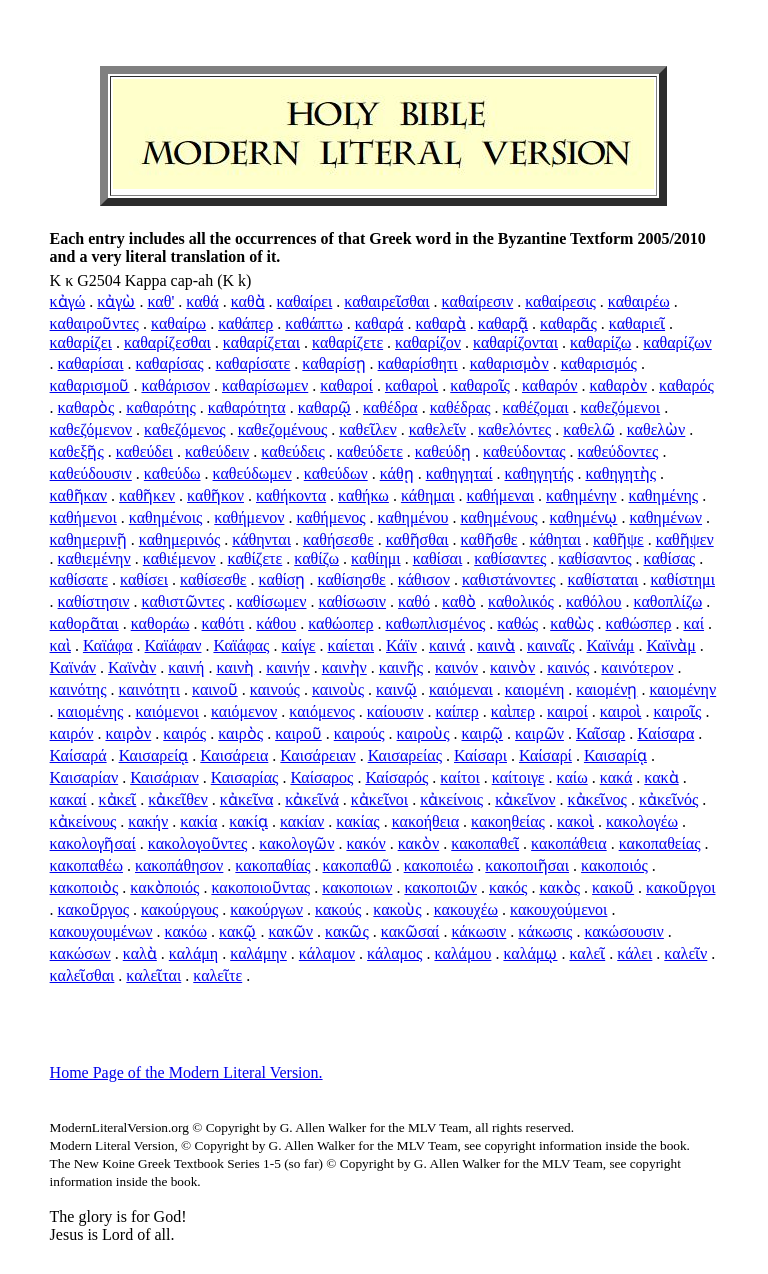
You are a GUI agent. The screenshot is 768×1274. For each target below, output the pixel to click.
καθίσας (670, 558)
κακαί (68, 799)
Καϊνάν (73, 667)
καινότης (78, 689)
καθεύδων (336, 473)
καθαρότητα (247, 407)
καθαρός (686, 385)
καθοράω (160, 623)
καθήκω (363, 495)
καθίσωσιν (352, 601)
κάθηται (555, 539)
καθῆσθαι (417, 539)
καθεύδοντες (618, 451)
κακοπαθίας (272, 865)
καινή (186, 667)
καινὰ (496, 645)
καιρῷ (483, 733)
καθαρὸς (86, 407)
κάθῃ (397, 473)
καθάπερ (245, 323)
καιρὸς (240, 733)
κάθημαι (428, 495)
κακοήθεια (425, 821)
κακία (198, 821)
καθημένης (664, 495)
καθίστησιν (94, 601)
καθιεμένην (94, 558)
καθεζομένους (283, 429)
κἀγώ (68, 301)
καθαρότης (160, 407)
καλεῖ (587, 953)
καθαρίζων (677, 342)
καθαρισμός (599, 363)
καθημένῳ (584, 517)
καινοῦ (215, 689)
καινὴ (235, 667)
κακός (508, 887)
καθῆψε (618, 539)
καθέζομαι (536, 407)
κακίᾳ (248, 821)
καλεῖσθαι (82, 975)
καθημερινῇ (88, 539)
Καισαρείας (405, 755)
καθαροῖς (480, 385)
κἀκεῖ (118, 799)
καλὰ (140, 953)
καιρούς (359, 733)
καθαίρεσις (560, 301)
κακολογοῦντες (198, 843)
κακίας (357, 821)
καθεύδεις (293, 451)
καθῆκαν (79, 495)
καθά (202, 301)
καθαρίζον (428, 342)
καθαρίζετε (347, 342)
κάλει (634, 953)
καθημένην (581, 495)
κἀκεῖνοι (379, 799)
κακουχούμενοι (558, 909)
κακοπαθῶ (357, 865)
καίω (572, 777)
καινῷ (396, 689)
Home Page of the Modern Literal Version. (186, 1072)
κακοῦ (613, 887)
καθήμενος (330, 517)
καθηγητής (539, 473)
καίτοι (459, 777)
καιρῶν (539, 733)
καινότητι (149, 689)
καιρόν (72, 733)
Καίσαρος (321, 777)
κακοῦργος (93, 909)
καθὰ (248, 301)
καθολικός (521, 601)
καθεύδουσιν (91, 473)
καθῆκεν (147, 495)
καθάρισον (175, 385)
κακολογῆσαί (93, 843)
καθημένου (413, 517)
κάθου (276, 623)
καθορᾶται (84, 623)
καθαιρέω (639, 301)
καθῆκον (215, 495)
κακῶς (347, 931)
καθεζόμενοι (621, 407)
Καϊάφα (108, 645)
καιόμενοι (166, 711)
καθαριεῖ (637, 323)
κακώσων (80, 953)
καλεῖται (153, 975)
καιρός (184, 733)
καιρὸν (128, 733)
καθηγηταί (459, 473)
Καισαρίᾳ (615, 755)
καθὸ (459, 601)
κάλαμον (327, 953)
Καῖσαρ (600, 733)
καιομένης (91, 711)
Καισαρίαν (84, 777)
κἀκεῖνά (311, 799)
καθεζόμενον (91, 429)
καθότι (223, 623)
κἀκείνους (83, 821)
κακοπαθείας (660, 843)
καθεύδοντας (524, 451)
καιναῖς (551, 645)
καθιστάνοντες (509, 579)
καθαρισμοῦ (90, 385)
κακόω (186, 931)
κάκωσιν (478, 931)
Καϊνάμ (611, 645)
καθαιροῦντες (94, 323)
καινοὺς (338, 689)
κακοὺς (397, 909)
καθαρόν (550, 385)
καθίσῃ (282, 579)
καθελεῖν (437, 429)
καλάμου (462, 953)
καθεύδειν (217, 451)
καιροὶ (621, 711)
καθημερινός (180, 539)
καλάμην (258, 953)
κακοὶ (575, 821)
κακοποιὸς (84, 887)
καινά (447, 645)
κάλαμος (394, 953)
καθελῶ (588, 429)
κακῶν (290, 931)
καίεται (351, 645)
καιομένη (535, 689)
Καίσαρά (78, 755)
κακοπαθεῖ (485, 843)
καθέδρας (460, 407)
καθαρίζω (600, 342)
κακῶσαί (410, 931)
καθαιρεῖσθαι (386, 301)
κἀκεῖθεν (177, 799)
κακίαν (302, 821)
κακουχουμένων (101, 931)
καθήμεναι (501, 495)
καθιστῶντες (182, 601)
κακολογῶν (296, 843)
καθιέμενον (179, 558)
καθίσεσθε (213, 579)
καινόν (456, 667)
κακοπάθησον (179, 865)
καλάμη (193, 953)
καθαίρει (305, 301)
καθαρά (379, 323)
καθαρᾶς (568, 323)
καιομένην (682, 689)
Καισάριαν (164, 777)
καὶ (60, 645)
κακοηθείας (508, 821)
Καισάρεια (234, 755)
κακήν (148, 821)
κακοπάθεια (569, 843)
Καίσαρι (480, 755)
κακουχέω (466, 909)
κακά (616, 777)
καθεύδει (144, 451)
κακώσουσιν (623, 931)
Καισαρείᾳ (154, 755)
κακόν (365, 843)
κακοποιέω (439, 865)
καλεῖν (685, 953)
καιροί (567, 711)
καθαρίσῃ (333, 363)
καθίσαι (438, 558)
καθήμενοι (83, 517)
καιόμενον (244, 711)
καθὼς (571, 623)
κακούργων (266, 909)
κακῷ (237, 931)
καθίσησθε (351, 579)
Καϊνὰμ (670, 645)
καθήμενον (249, 517)
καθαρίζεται (261, 342)
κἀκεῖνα (246, 799)
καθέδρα (390, 407)
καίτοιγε (518, 777)
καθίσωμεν (272, 601)
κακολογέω (642, 821)
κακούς (338, 909)
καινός (568, 667)
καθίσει (144, 579)
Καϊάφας (241, 645)
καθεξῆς (77, 451)
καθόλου (594, 601)
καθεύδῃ (443, 451)
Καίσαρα (665, 733)
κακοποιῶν (440, 887)
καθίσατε (79, 579)
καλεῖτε (217, 975)
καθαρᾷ (503, 323)
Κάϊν (401, 645)
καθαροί (346, 385)
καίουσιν (395, 711)
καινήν (287, 667)
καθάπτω (313, 323)
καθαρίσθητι (418, 363)
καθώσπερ (639, 623)
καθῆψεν (685, 539)
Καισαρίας (245, 777)
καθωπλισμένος (435, 623)
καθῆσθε (489, 539)
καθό (414, 601)
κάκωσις (545, 931)
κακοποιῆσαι (527, 865)
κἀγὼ (116, 301)
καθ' (160, 301)
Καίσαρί (545, 755)
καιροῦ (298, 733)
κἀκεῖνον (525, 799)
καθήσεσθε (338, 539)
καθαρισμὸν (509, 363)
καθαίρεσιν (478, 301)
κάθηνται (261, 539)
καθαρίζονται (515, 342)
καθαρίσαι (91, 363)
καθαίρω (178, 323)
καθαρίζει (81, 342)
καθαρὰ (440, 323)
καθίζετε (254, 558)
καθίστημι (682, 579)
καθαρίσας (170, 363)
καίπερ (456, 711)
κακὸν (419, 843)
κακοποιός (614, 865)
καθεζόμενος (185, 429)
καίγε (298, 645)
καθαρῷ (324, 407)
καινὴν (344, 667)
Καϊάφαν (173, 645)
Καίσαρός (396, 777)
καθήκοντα (291, 495)
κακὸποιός (164, 887)
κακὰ (661, 777)
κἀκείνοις (451, 799)
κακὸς (559, 887)
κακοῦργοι (680, 887)
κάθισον (424, 579)
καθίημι (376, 558)
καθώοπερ (340, 623)
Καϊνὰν (132, 667)
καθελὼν (656, 429)
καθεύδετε (370, 451)
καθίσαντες (510, 558)
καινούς (275, 689)
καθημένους (498, 517)
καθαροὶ (411, 385)
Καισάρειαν (317, 755)
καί (693, 623)
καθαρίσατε (253, 363)
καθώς (517, 623)
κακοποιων (357, 887)
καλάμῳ (530, 953)
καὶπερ (513, 711)
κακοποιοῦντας (260, 887)
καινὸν (512, 667)
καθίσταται (603, 579)
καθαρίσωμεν (265, 385)
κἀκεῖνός (668, 799)
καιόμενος (321, 711)
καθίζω (316, 558)
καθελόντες (514, 429)
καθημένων (665, 517)
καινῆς (401, 667)
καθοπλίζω (668, 601)
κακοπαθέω (86, 865)
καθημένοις (166, 517)
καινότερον (637, 667)
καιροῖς (677, 711)
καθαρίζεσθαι (167, 342)
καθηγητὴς (620, 473)
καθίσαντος (594, 558)
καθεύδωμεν (252, 473)
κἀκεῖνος (597, 799)
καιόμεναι (461, 689)
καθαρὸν (619, 385)
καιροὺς (423, 733)
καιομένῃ (606, 689)
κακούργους (179, 909)
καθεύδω (172, 473)
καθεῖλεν (367, 429)
